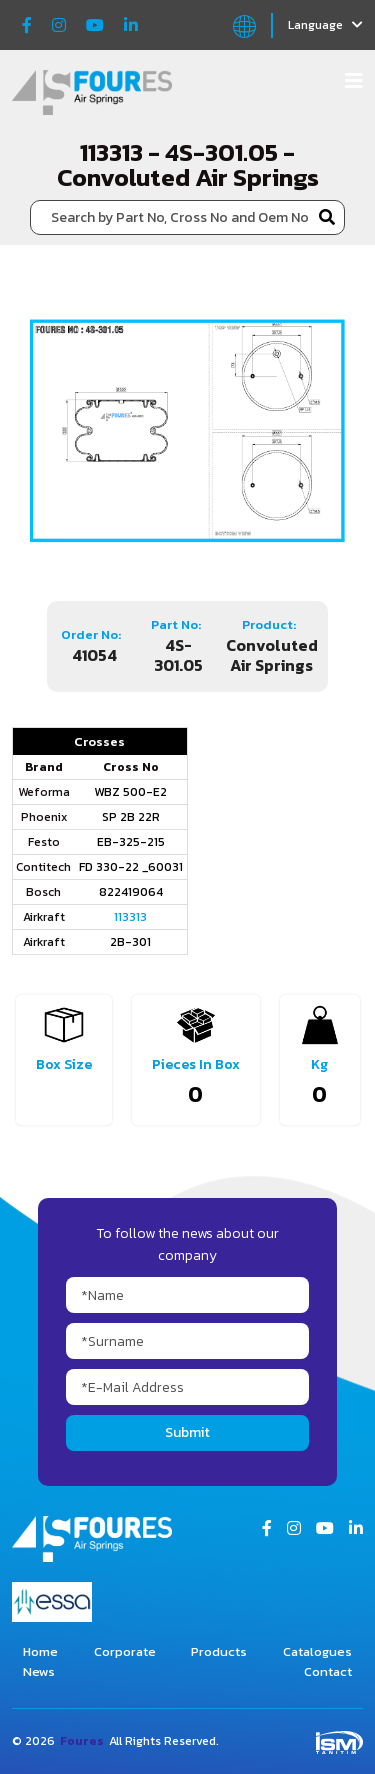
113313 (130, 917)
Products (219, 1651)
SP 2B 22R (131, 817)
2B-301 (130, 942)
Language (325, 25)
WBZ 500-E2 (130, 792)
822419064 (131, 892)
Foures (82, 1741)
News (39, 1671)
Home (40, 1651)
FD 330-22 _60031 (131, 867)
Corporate (125, 1651)
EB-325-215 (131, 842)
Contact (328, 1671)
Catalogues (317, 1651)
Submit (187, 1432)
